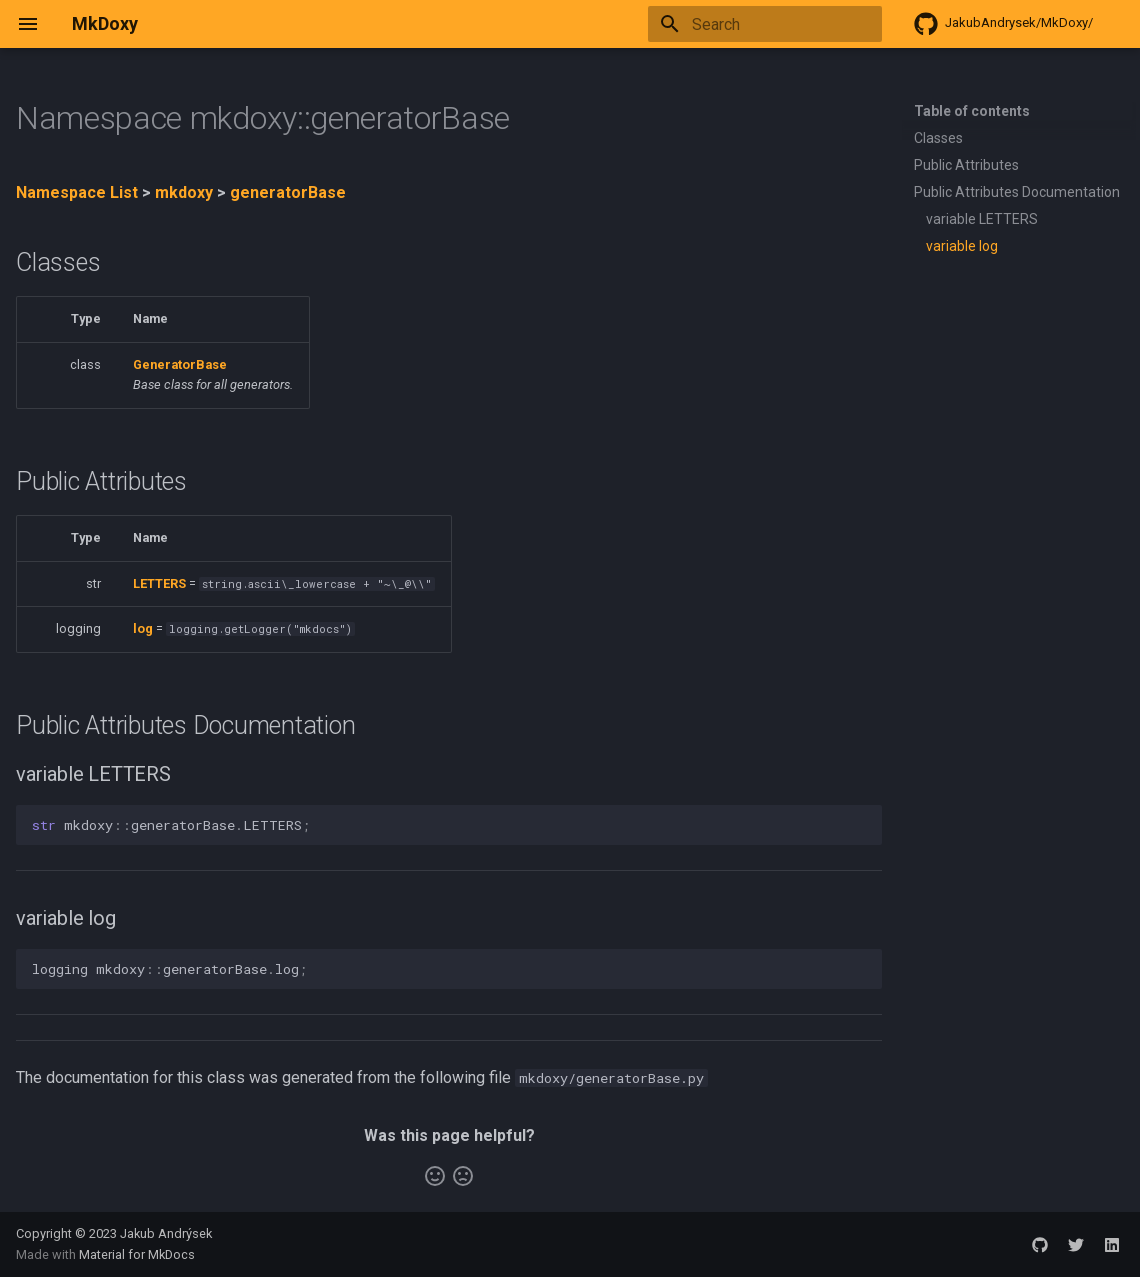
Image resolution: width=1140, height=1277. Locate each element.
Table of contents (972, 111)
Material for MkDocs (137, 1254)
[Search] (765, 24)
